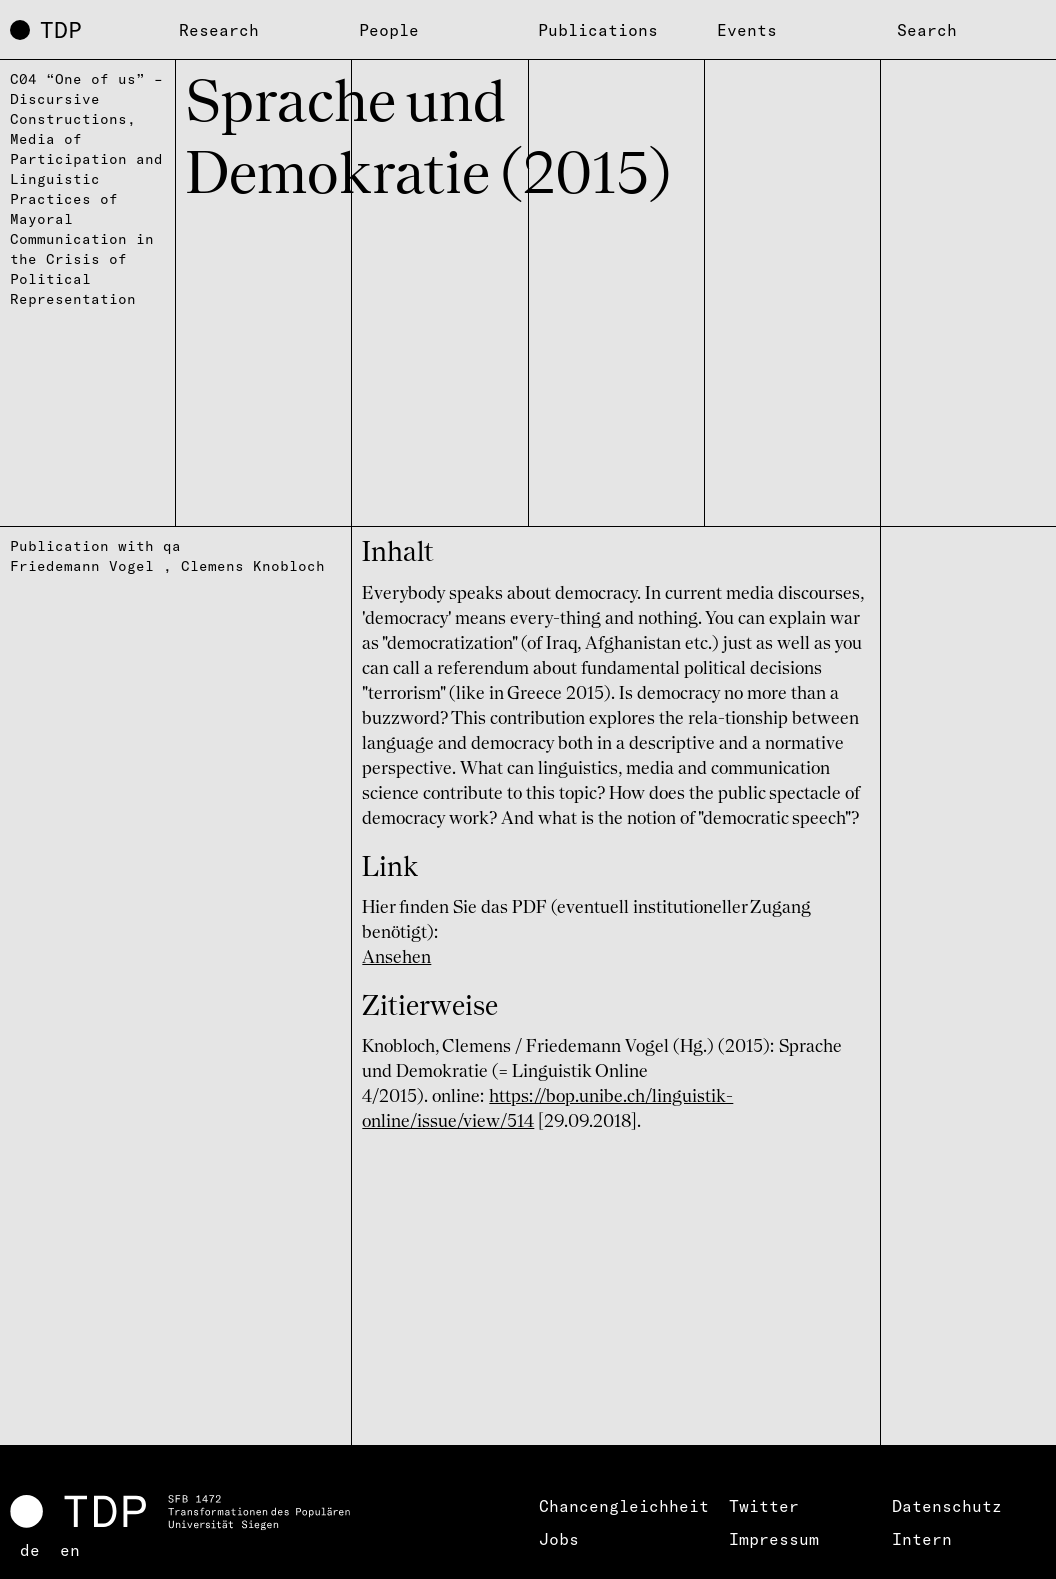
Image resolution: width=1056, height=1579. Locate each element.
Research (219, 30)
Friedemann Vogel (82, 566)
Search (927, 30)
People (389, 30)
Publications (598, 30)
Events (747, 30)
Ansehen (396, 958)
